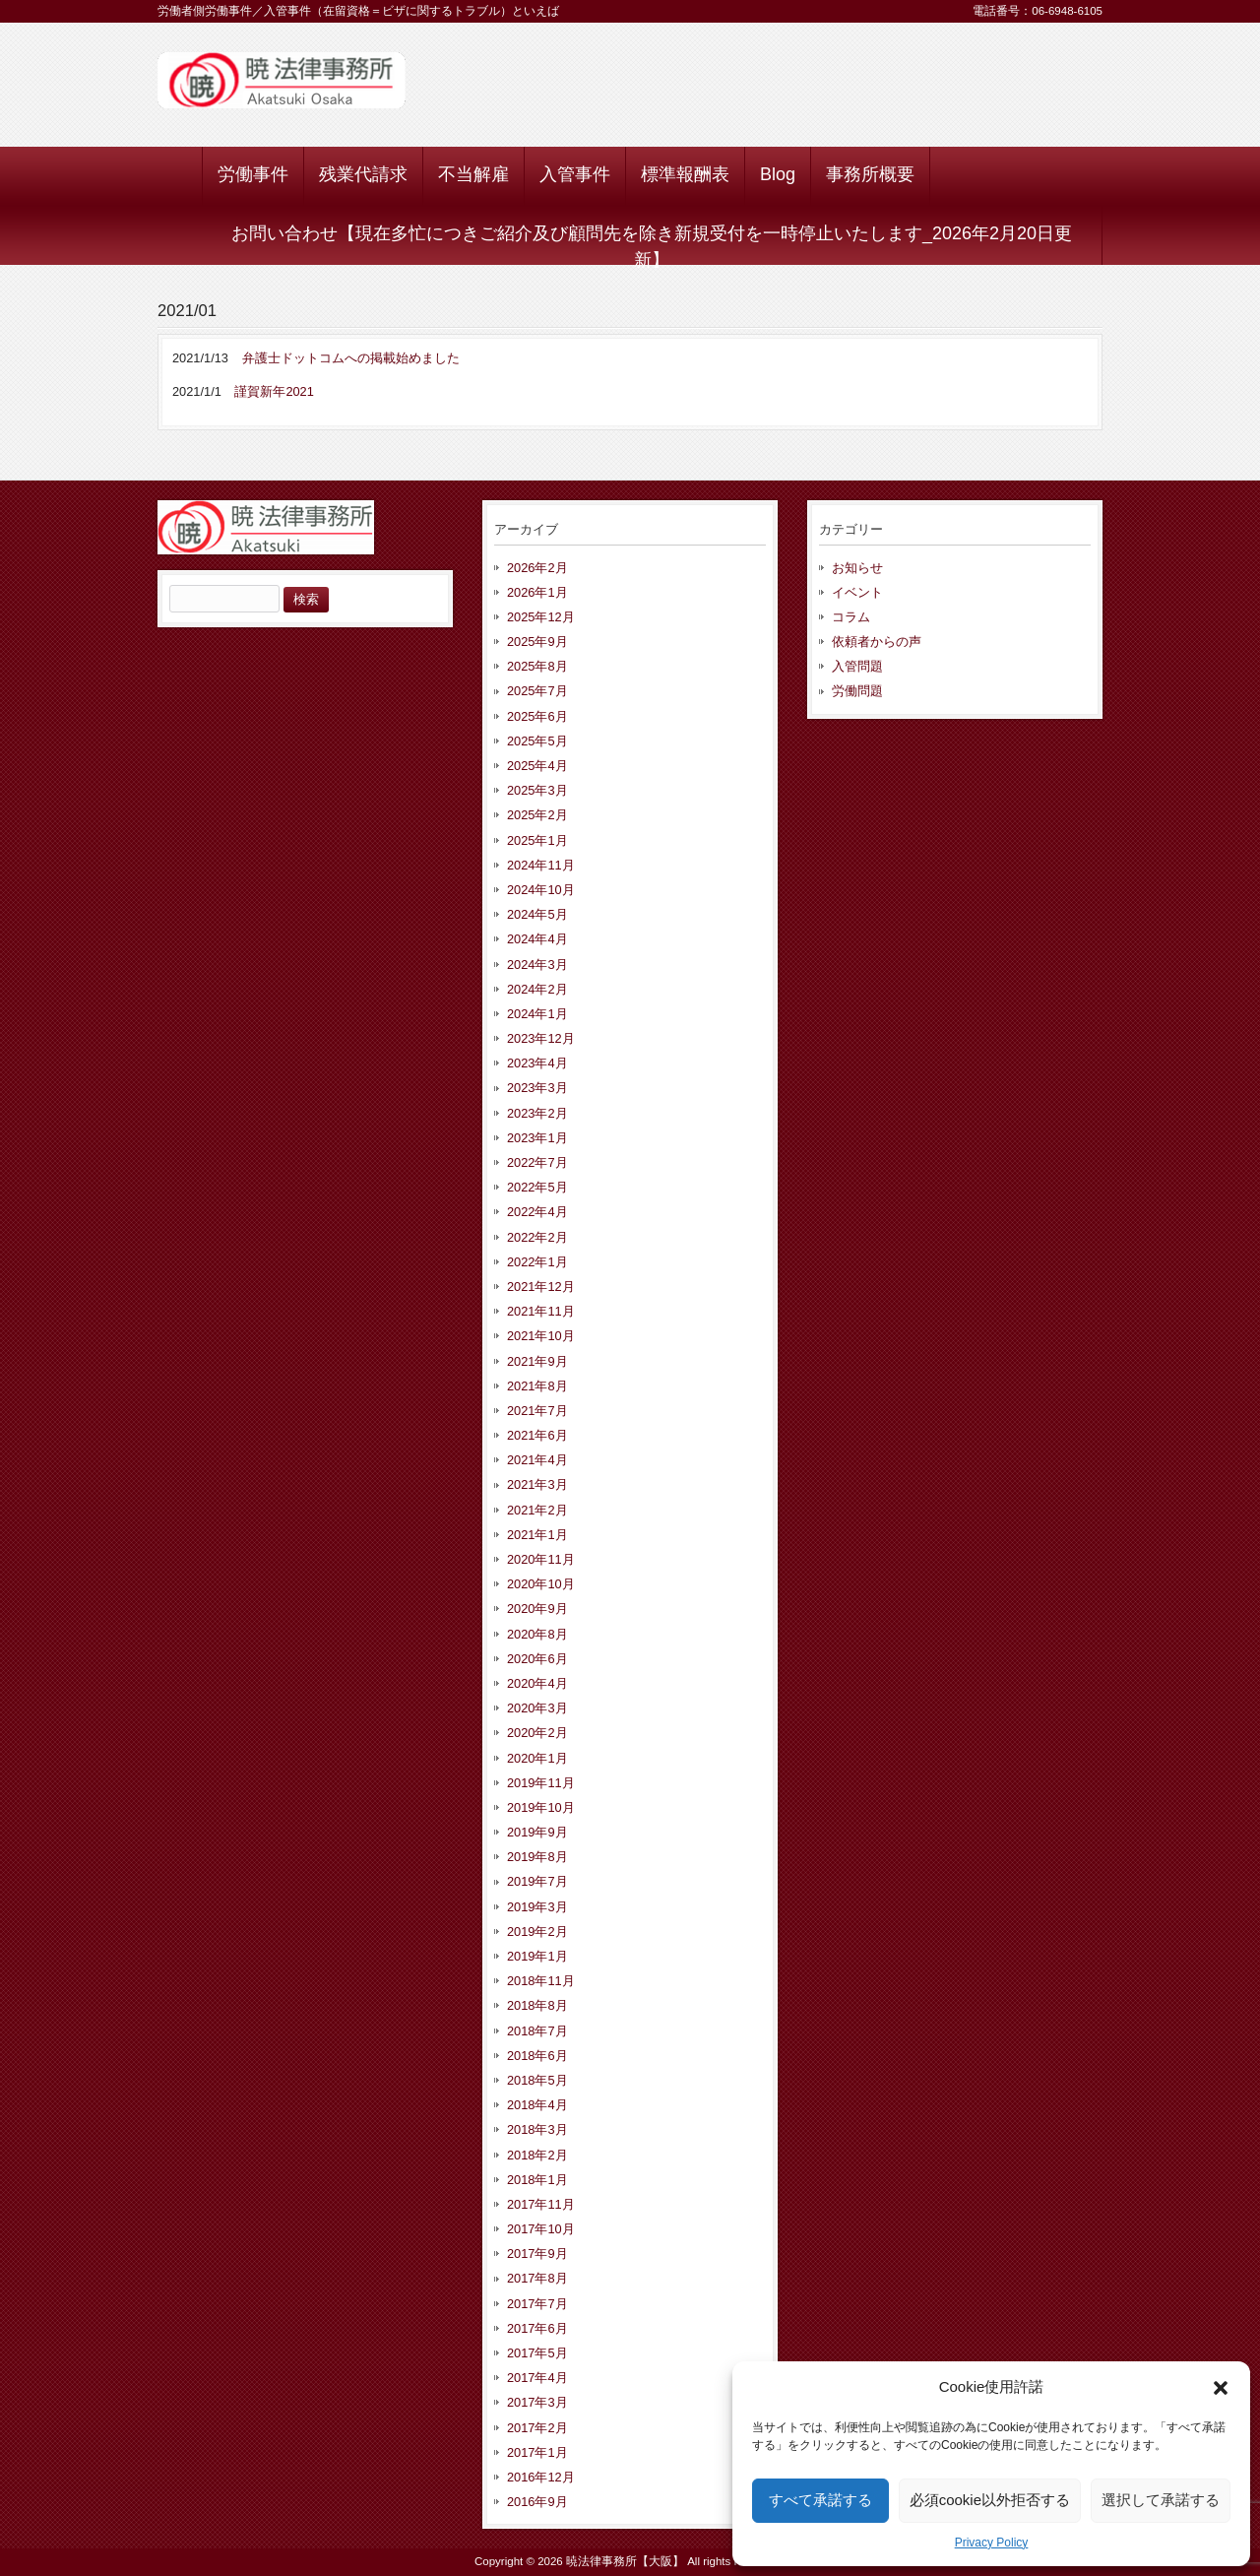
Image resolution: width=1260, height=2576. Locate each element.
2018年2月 (537, 2155)
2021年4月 (537, 1459)
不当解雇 (473, 174)
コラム (851, 617)
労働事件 (253, 174)
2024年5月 (537, 914)
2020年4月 (537, 1683)
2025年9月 (537, 641)
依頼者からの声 (876, 641)
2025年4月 (537, 765)
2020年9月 (537, 1608)
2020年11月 (541, 1559)
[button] (1220, 2388)
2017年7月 (537, 2303)
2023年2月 (537, 1113)
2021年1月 (537, 1534)
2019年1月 (537, 1956)
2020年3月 (537, 1708)
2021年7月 (537, 1410)
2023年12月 (541, 1038)
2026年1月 (537, 592)
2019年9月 (537, 1832)
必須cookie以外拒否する (990, 2499)
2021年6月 (537, 1435)
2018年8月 (537, 2005)
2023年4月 (537, 1063)
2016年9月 (537, 2501)
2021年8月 (537, 1386)
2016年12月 (541, 2477)
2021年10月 (541, 1335)
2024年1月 (537, 1013)
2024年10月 (541, 889)
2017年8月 (537, 2278)
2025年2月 (537, 814)
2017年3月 (537, 2402)
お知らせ (857, 567)
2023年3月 (537, 1087)
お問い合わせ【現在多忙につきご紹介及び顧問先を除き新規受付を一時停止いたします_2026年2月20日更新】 (651, 244)
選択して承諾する (1161, 2499)
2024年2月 (537, 989)
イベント (857, 592)
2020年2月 (537, 1732)
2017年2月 (537, 2427)
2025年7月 (537, 690)
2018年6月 (537, 2055)
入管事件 (574, 174)
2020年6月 (537, 1658)
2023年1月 (537, 1137)
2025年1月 (537, 840)
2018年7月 (537, 2031)
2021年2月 (537, 1510)
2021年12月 (541, 1286)
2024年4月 (537, 939)
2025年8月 (537, 666)
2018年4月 (537, 2104)
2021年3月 (537, 1484)
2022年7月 (537, 1162)
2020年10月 (541, 1584)
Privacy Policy (992, 2542)
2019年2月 (537, 1931)
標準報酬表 (685, 174)
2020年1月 (537, 1758)
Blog (777, 174)
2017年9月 (537, 2253)
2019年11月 (541, 1782)
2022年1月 (537, 1262)
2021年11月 (541, 1311)
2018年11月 (541, 1980)
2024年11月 (541, 865)
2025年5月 (537, 741)
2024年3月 (537, 964)
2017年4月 (537, 2377)
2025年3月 (537, 790)
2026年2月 (537, 567)
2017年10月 (541, 2229)
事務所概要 (870, 174)
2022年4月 (537, 1211)
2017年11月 (541, 2204)
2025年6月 (537, 716)
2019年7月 (537, 1881)
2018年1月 (537, 2179)
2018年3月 (537, 2129)
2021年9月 (537, 1361)
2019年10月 (541, 1807)
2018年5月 (537, 2080)
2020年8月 (537, 1634)
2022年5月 (537, 1187)
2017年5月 (537, 2353)
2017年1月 (537, 2452)
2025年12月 (541, 617)
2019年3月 (537, 1907)
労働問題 (857, 690)
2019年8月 (537, 1856)
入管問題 (857, 666)
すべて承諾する (820, 2499)
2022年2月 (537, 1237)
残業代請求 (363, 174)
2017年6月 (537, 2328)
